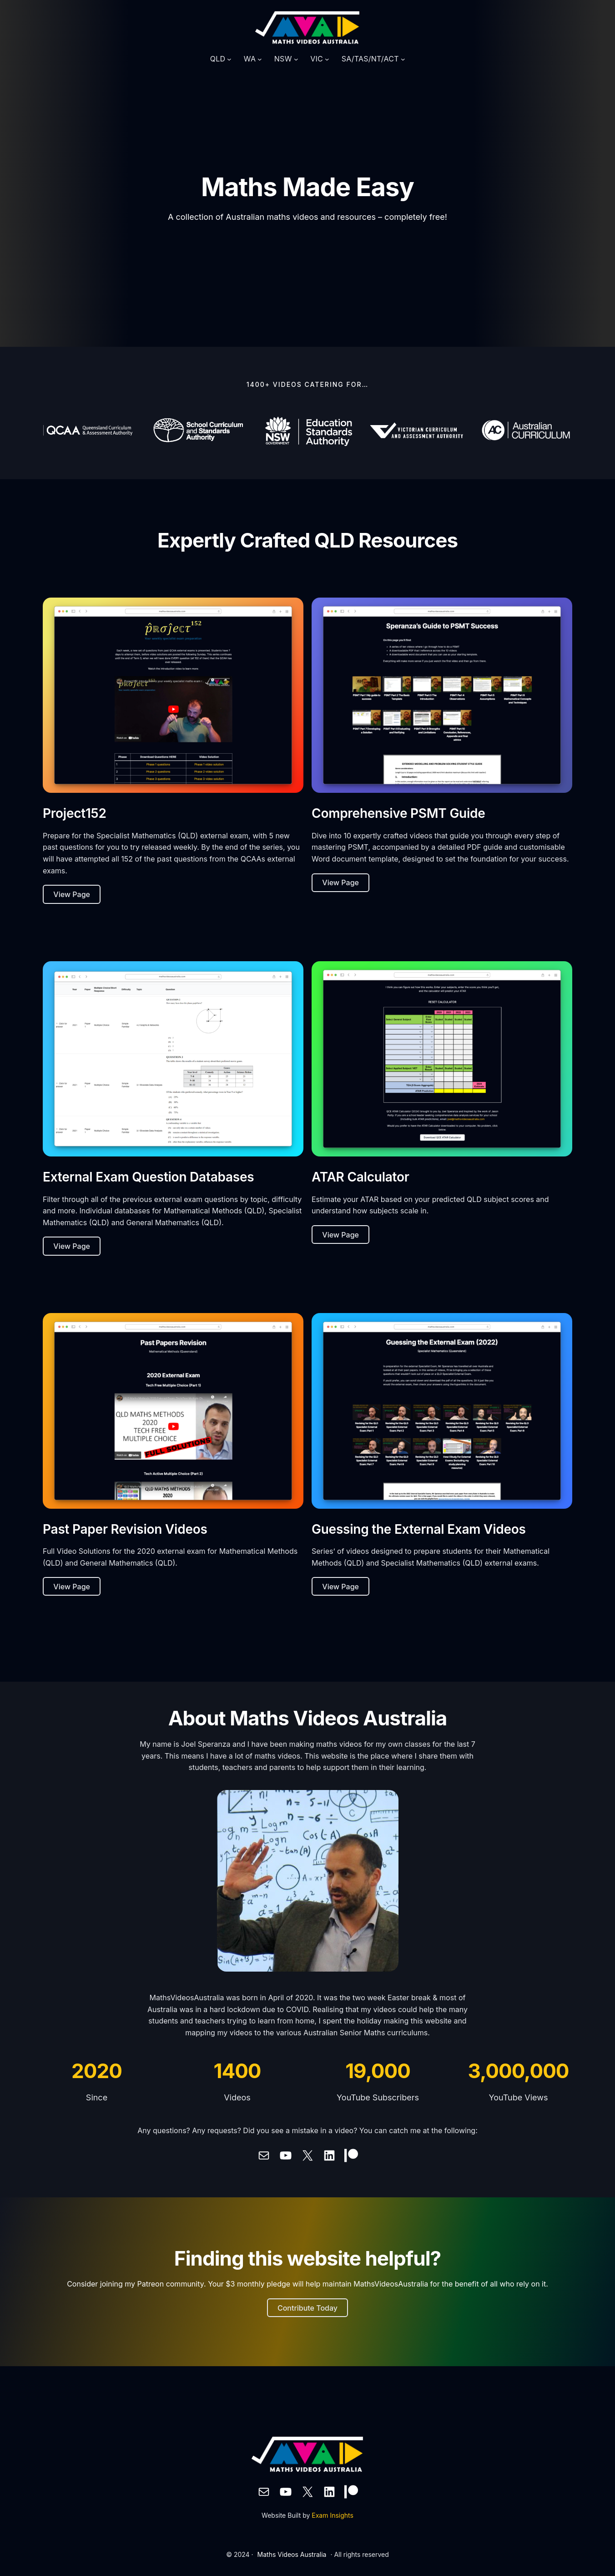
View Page (71, 894)
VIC (316, 58)
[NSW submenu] (296, 59)
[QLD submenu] (229, 59)
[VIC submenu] (327, 59)
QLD (218, 58)
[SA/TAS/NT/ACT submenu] (403, 59)
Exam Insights (332, 2515)
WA (250, 58)
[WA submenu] (259, 59)
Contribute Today (307, 2307)
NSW (283, 58)
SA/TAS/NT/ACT (370, 58)
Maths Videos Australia (292, 2554)
